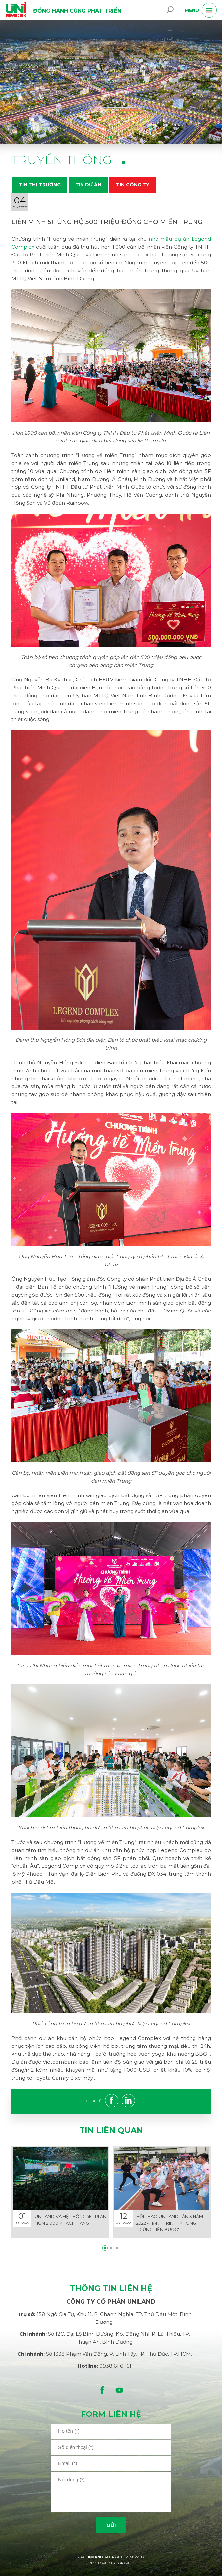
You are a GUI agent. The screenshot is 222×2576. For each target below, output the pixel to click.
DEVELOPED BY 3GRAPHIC (111, 2563)
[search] (170, 10)
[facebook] (113, 2102)
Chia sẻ (94, 2100)
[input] (111, 2431)
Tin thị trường (40, 185)
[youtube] (119, 2390)
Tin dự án (88, 185)
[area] (111, 2492)
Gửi (111, 2525)
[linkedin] (130, 2102)
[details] (60, 2192)
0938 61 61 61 (115, 2366)
